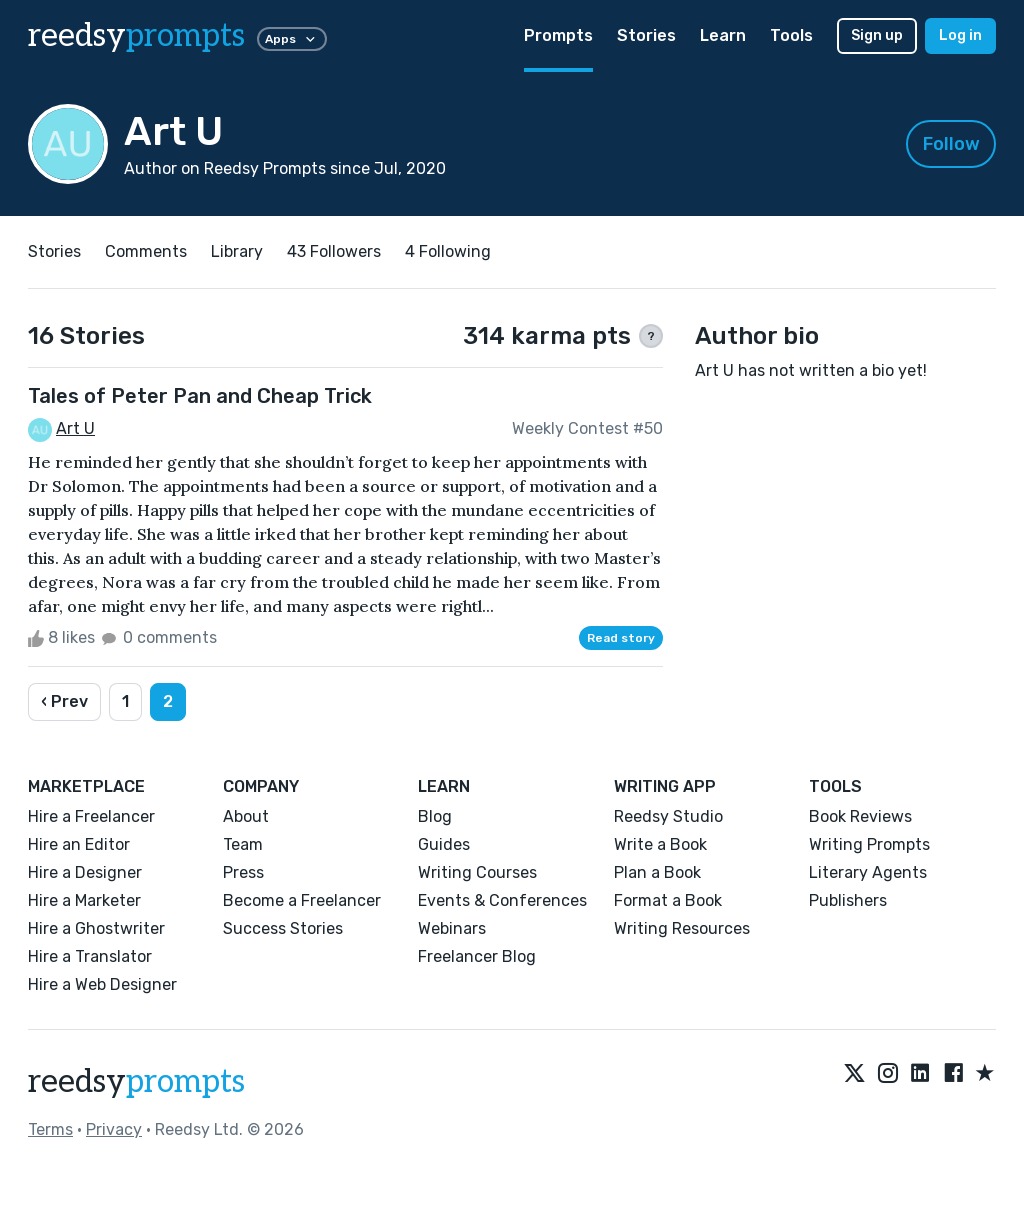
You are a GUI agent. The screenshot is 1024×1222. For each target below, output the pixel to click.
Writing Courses (477, 872)
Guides (444, 844)
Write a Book (660, 844)
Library (237, 251)
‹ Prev (64, 701)
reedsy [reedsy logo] (136, 36)
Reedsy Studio (668, 816)
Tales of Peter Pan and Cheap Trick (200, 396)
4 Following (448, 251)
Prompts (558, 35)
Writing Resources (682, 928)
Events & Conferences (502, 900)
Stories (646, 35)
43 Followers (334, 251)
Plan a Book (657, 872)
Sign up (877, 35)
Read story (621, 638)
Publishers (848, 900)
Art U (75, 428)
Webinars (452, 928)
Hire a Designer (85, 872)
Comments (146, 251)
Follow (951, 144)
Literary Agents (868, 872)
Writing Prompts (869, 844)
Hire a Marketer (84, 900)
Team (243, 844)
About (246, 816)
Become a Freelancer (302, 900)
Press (243, 872)
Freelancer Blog (477, 956)
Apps (292, 39)
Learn (723, 35)
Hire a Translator (90, 956)
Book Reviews (860, 816)
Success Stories (283, 928)
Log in (960, 35)
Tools (791, 35)
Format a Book (668, 900)
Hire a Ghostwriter (96, 928)
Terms (50, 1129)
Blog (435, 816)
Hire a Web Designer (102, 984)
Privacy (114, 1129)
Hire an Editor (79, 844)
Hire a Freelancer (91, 816)
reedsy (136, 1082)
